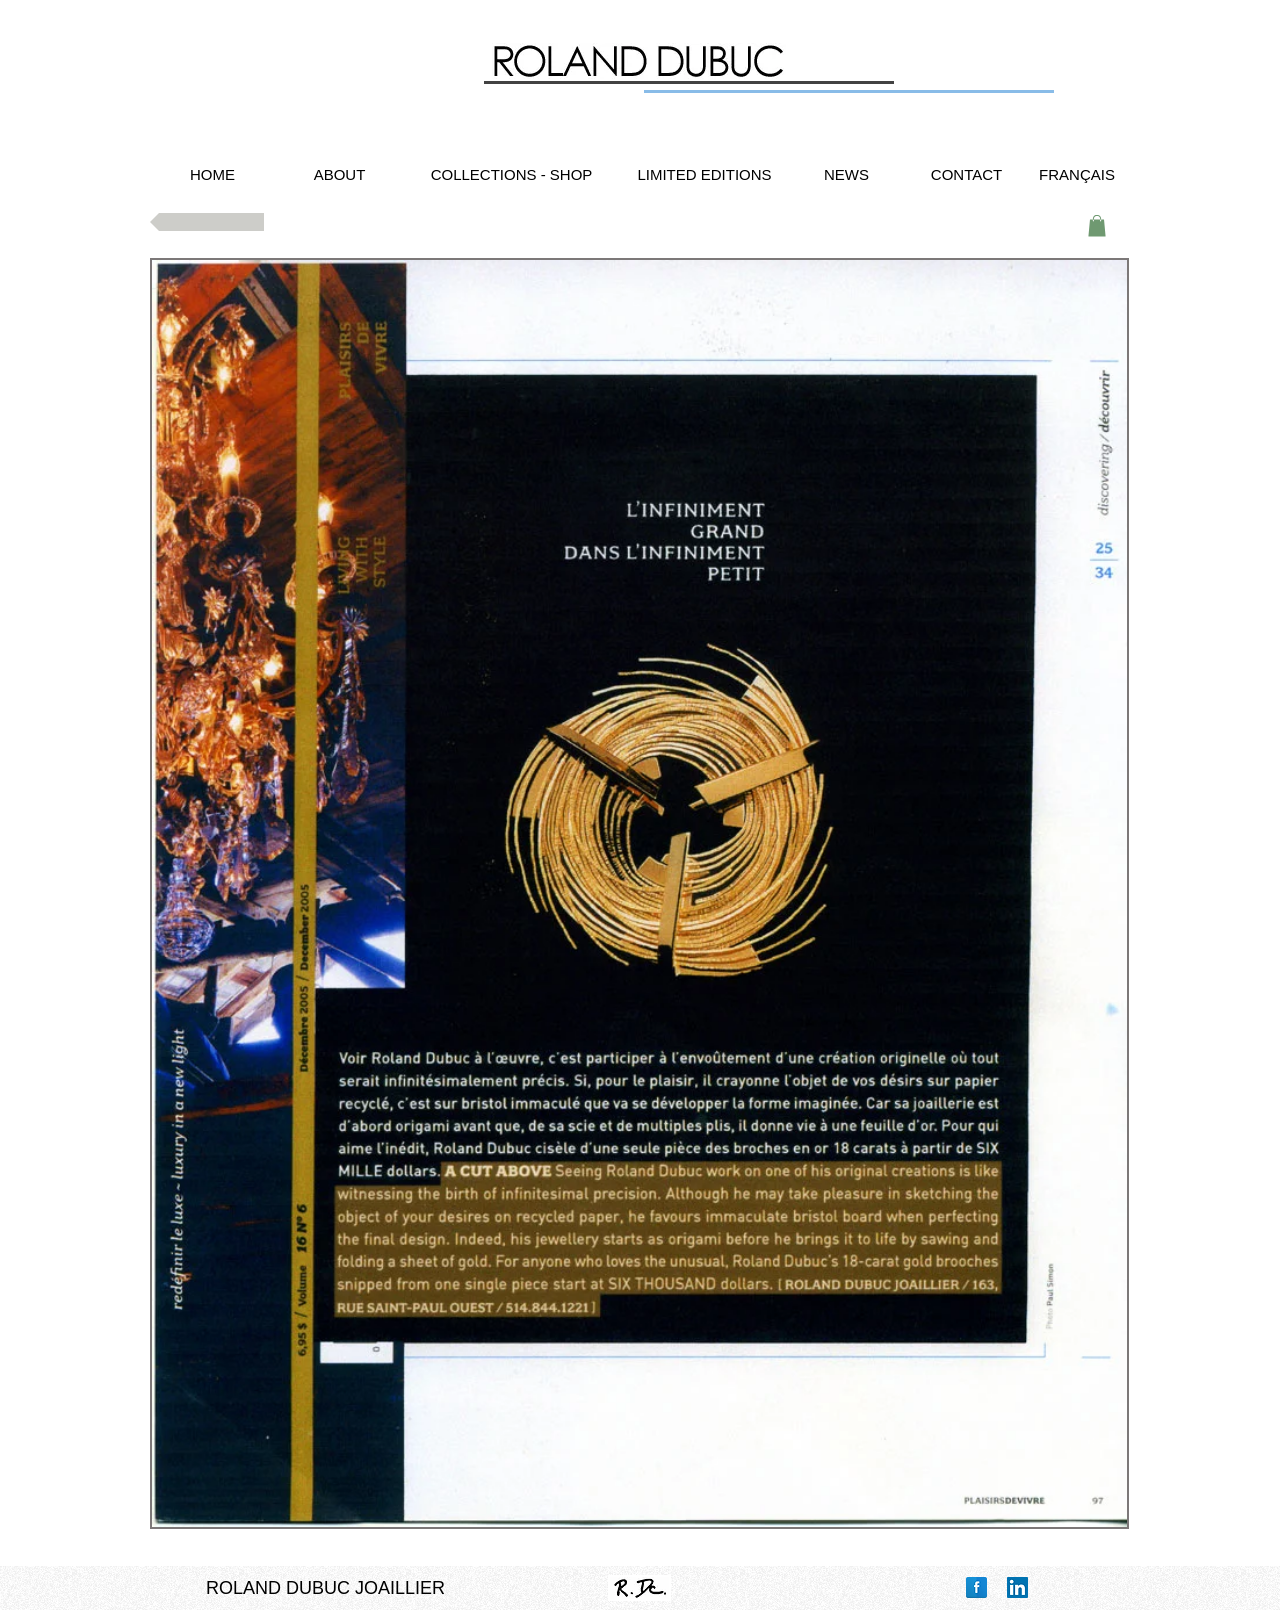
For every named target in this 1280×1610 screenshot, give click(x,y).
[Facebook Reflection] (976, 1587)
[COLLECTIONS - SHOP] (511, 174)
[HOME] (212, 174)
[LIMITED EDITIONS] (704, 174)
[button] (1097, 226)
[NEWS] (846, 174)
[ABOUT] (339, 174)
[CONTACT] (966, 174)
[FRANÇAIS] (1077, 174)
